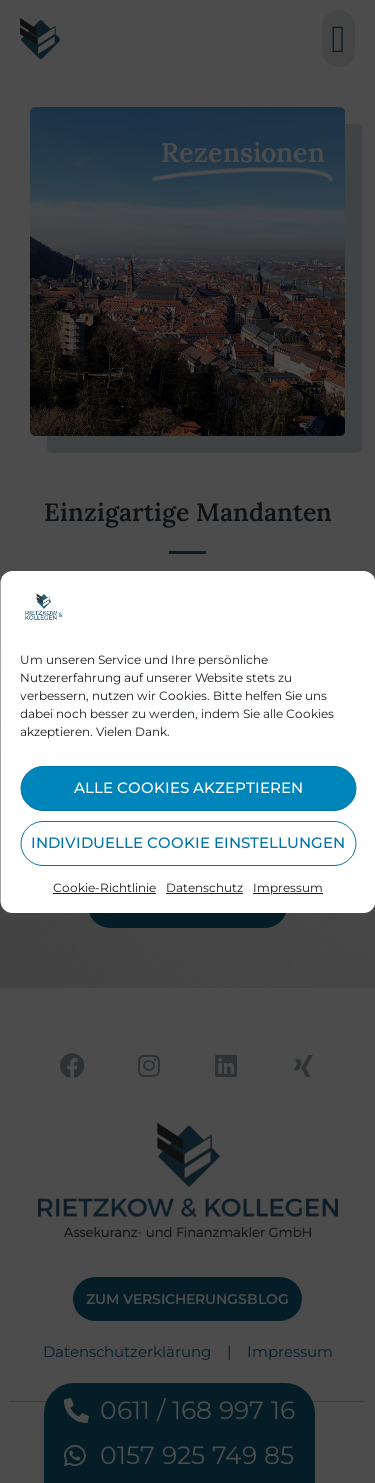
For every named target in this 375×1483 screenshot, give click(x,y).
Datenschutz (204, 887)
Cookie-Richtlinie (104, 887)
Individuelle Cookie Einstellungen (188, 842)
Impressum (288, 887)
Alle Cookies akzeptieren (188, 787)
